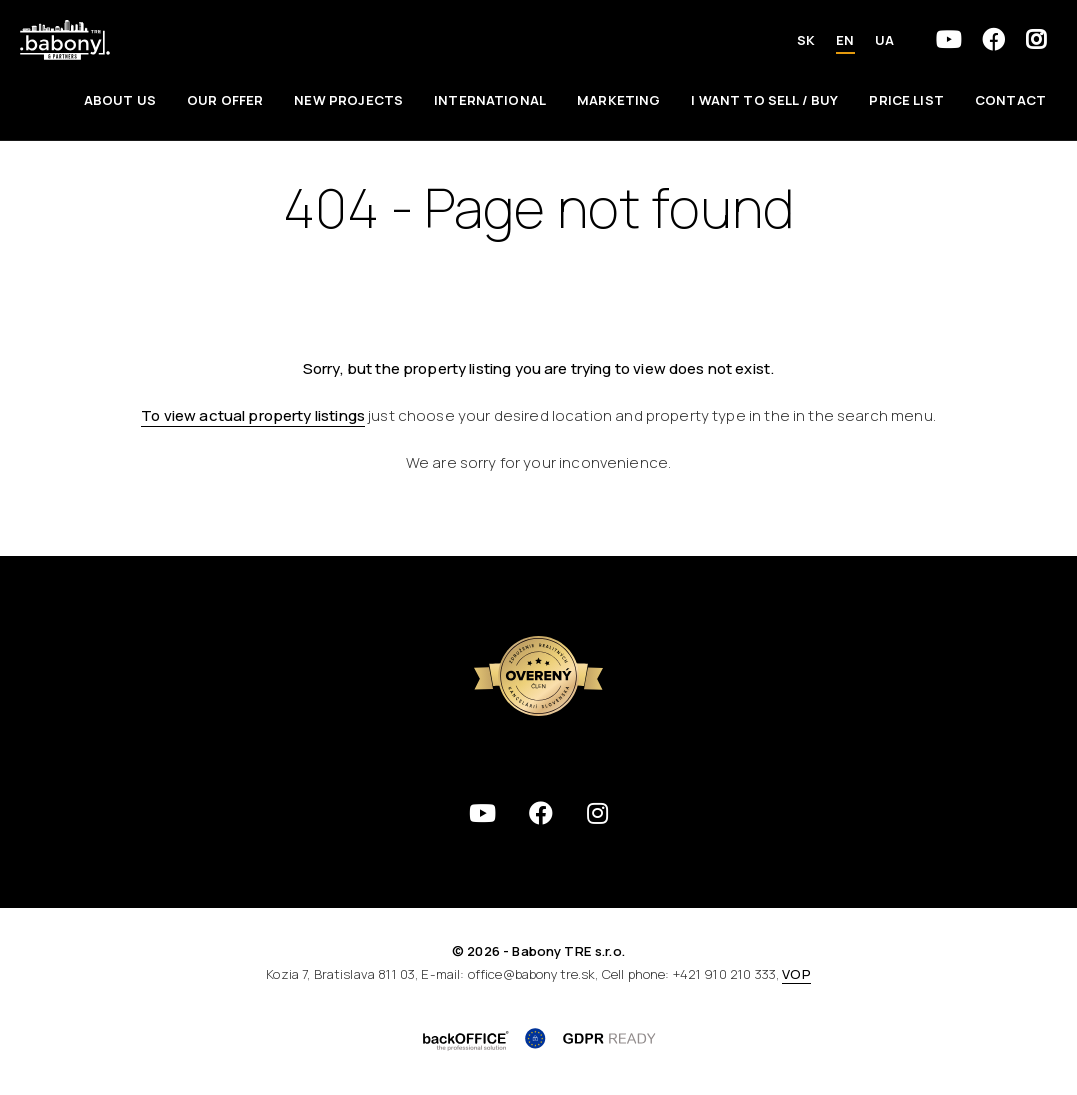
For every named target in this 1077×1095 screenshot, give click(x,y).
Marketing (618, 100)
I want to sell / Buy (764, 100)
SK (806, 40)
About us (120, 100)
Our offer (225, 100)
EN (845, 40)
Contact (1010, 100)
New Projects (348, 100)
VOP (796, 974)
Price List (906, 100)
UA (884, 40)
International (490, 100)
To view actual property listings (253, 415)
